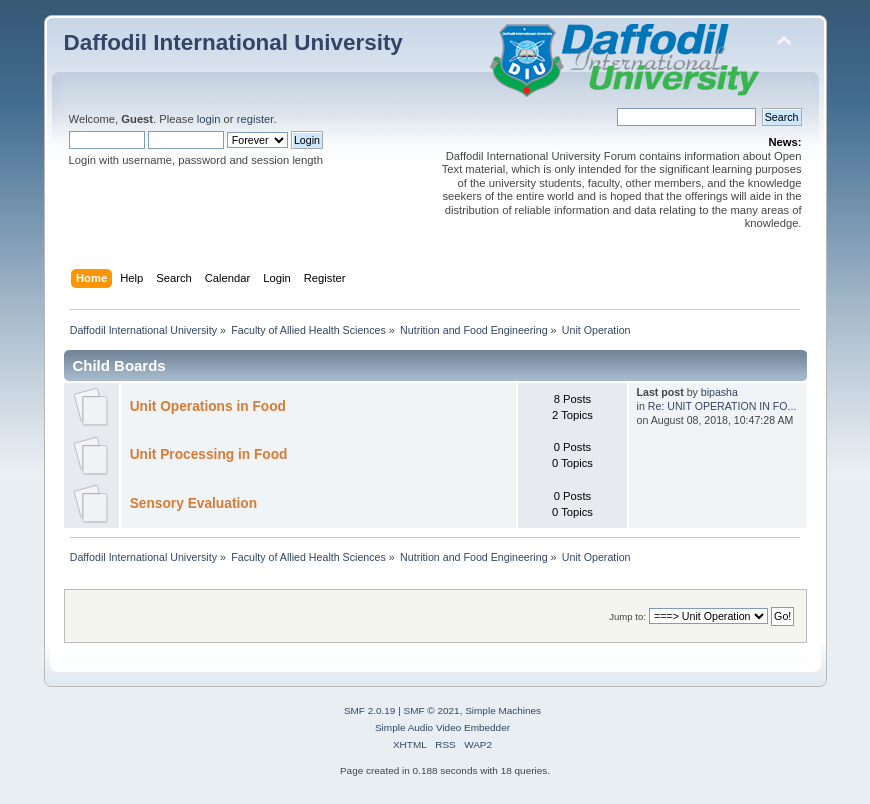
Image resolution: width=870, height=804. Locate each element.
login (209, 119)
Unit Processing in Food (209, 454)
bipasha (719, 392)
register (255, 119)
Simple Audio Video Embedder (442, 727)
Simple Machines (503, 710)
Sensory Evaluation (193, 503)
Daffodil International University (233, 42)
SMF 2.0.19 (370, 710)
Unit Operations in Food (208, 406)
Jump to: (627, 616)
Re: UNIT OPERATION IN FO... (722, 406)
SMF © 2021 (432, 710)
